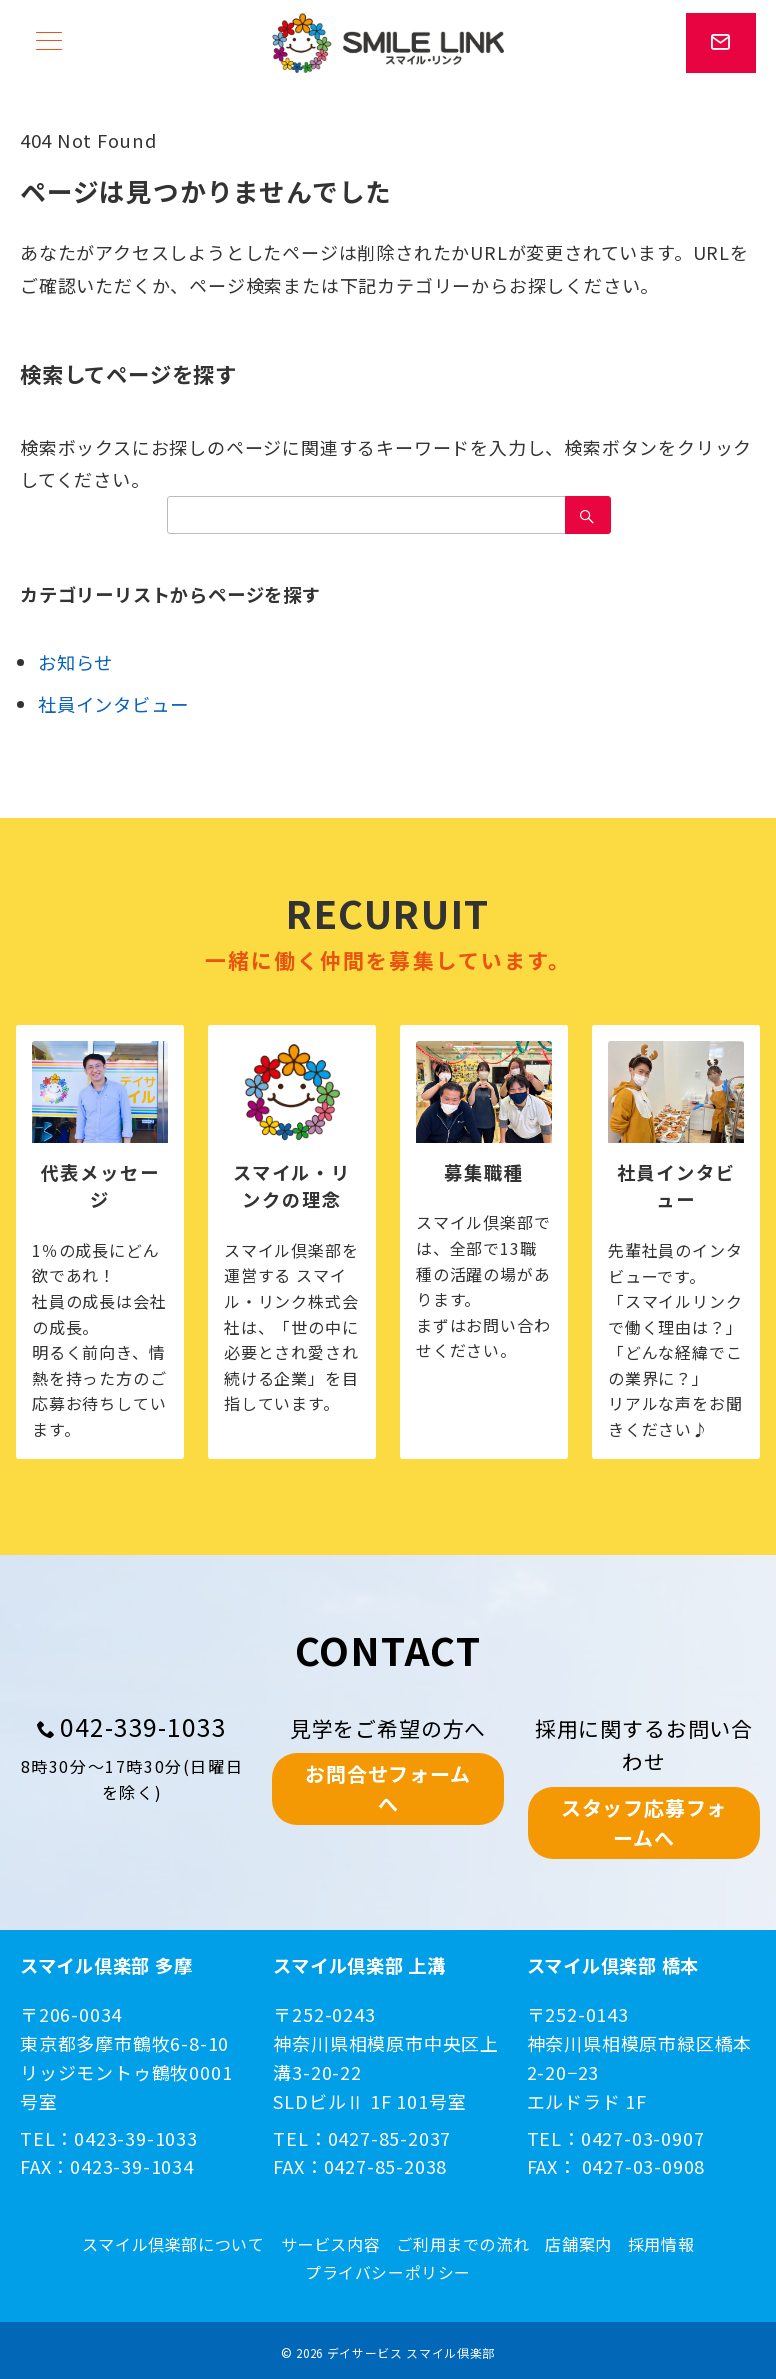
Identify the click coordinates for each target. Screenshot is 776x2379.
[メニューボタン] (49, 42)
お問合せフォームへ (387, 1788)
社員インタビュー (113, 704)
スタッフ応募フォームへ (644, 1822)
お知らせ (75, 662)
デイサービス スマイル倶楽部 (411, 2352)
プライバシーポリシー (388, 2272)
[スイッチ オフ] (721, 43)
